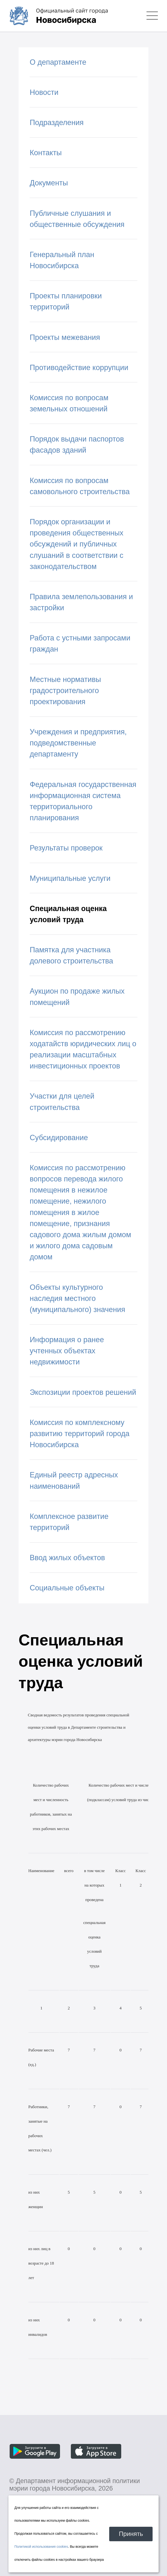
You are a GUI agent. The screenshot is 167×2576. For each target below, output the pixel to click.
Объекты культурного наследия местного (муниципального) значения (77, 1298)
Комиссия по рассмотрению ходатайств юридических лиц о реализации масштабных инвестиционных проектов (83, 1049)
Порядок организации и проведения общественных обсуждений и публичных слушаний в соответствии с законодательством (76, 544)
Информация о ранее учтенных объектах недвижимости (67, 1350)
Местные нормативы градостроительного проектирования (65, 690)
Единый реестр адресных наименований (74, 1480)
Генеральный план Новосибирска (62, 260)
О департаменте (58, 62)
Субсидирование (59, 1137)
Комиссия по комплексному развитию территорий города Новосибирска (79, 1433)
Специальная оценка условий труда (68, 914)
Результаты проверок (66, 848)
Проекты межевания (65, 337)
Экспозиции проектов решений (83, 1392)
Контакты (46, 152)
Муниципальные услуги (70, 878)
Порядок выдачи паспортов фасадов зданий (77, 444)
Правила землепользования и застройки (81, 602)
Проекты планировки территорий (66, 301)
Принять (128, 2527)
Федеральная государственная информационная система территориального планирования (83, 801)
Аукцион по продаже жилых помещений (77, 996)
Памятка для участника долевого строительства (71, 955)
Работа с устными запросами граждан (80, 643)
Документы (49, 183)
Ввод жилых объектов (67, 1557)
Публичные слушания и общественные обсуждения (77, 219)
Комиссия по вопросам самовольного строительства (80, 486)
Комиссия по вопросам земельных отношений (69, 403)
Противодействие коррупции (79, 367)
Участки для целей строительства (62, 1101)
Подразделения (57, 122)
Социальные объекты (67, 1588)
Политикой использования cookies (41, 2533)
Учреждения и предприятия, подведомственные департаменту (78, 743)
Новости (44, 92)
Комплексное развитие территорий (69, 1522)
